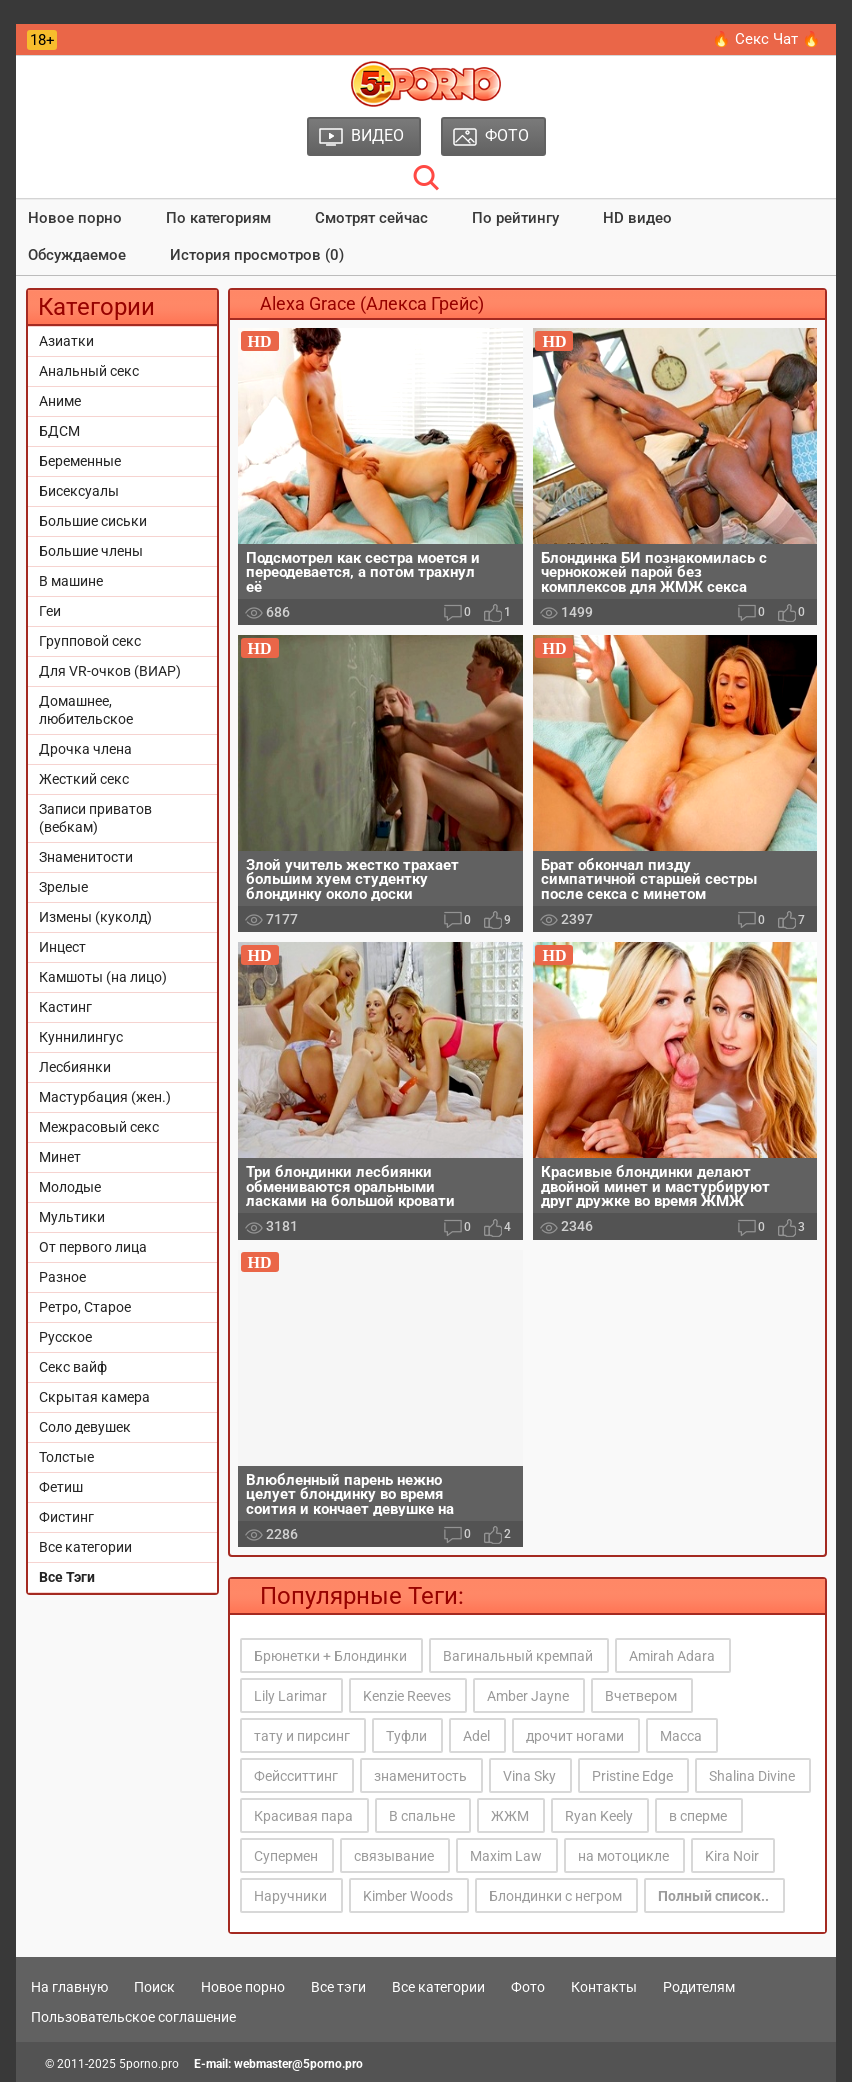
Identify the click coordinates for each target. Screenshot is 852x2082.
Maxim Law (506, 1856)
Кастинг (65, 1007)
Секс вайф (73, 1367)
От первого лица (93, 1247)
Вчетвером (641, 1696)
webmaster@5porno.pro (298, 2064)
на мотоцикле (623, 1856)
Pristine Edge (632, 1776)
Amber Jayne (528, 1696)
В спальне (422, 1816)
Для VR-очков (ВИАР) (110, 671)
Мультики (72, 1217)
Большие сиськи (93, 521)
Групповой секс (90, 641)
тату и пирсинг (302, 1736)
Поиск (154, 1987)
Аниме (60, 401)
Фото (528, 1987)
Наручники (290, 1896)
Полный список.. (713, 1896)
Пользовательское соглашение (133, 2017)
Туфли (406, 1736)
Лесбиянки (75, 1067)
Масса (681, 1736)
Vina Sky (529, 1776)
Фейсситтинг (296, 1776)
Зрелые (63, 887)
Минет (60, 1157)
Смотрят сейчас (371, 218)
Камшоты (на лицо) (103, 977)
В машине (71, 581)
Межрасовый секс (99, 1127)
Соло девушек (85, 1427)
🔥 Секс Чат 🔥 (766, 39)
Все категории (85, 1547)
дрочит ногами (575, 1736)
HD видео (637, 218)
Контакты (604, 1987)
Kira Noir (732, 1856)
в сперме (698, 1816)
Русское (65, 1337)
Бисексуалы (79, 491)
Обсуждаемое (77, 255)
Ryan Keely (599, 1816)
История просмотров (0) (257, 255)
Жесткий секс (84, 779)
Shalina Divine (752, 1776)
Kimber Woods (408, 1896)
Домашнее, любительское (86, 710)
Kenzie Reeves (407, 1696)
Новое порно (75, 218)
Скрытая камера (94, 1397)
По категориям (218, 218)
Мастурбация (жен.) (105, 1097)
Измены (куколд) (95, 917)
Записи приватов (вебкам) (95, 818)
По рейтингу (515, 218)
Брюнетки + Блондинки (330, 1656)
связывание (394, 1856)
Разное (62, 1277)
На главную (69, 1987)
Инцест (62, 947)
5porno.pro (149, 2064)
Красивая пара (303, 1816)
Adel (476, 1736)
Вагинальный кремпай (518, 1656)
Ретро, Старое (85, 1307)
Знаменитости (86, 857)
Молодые (70, 1187)
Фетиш (61, 1487)
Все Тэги (67, 1577)
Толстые (66, 1457)
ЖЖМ (510, 1816)
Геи (50, 611)
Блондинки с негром (555, 1896)
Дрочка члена (85, 749)
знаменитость (420, 1776)
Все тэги (338, 1987)
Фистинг (66, 1517)
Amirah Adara (672, 1656)
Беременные (80, 461)
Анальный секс (89, 371)
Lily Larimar (290, 1696)
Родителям (699, 1987)
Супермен (286, 1856)
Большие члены (91, 551)
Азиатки (66, 341)
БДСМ (59, 431)
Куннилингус (81, 1037)
